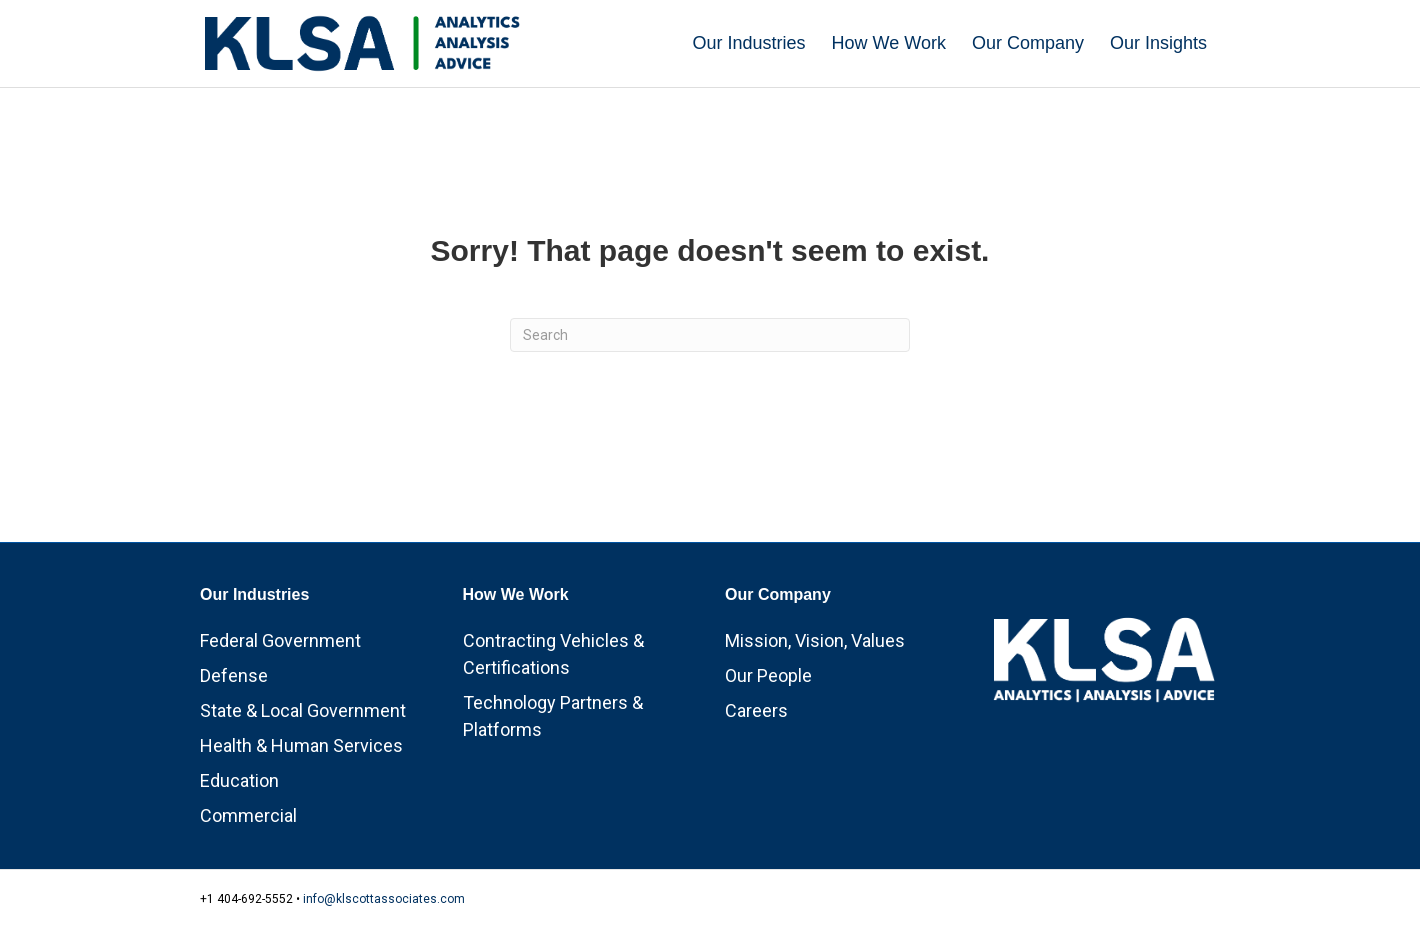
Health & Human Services (301, 745)
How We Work (889, 43)
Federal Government (280, 640)
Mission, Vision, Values (815, 640)
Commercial (248, 815)
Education (239, 780)
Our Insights (1158, 43)
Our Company (1028, 43)
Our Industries (749, 43)
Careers (756, 710)
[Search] (710, 335)
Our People (768, 675)
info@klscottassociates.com (384, 899)
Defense (234, 675)
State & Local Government (303, 710)
